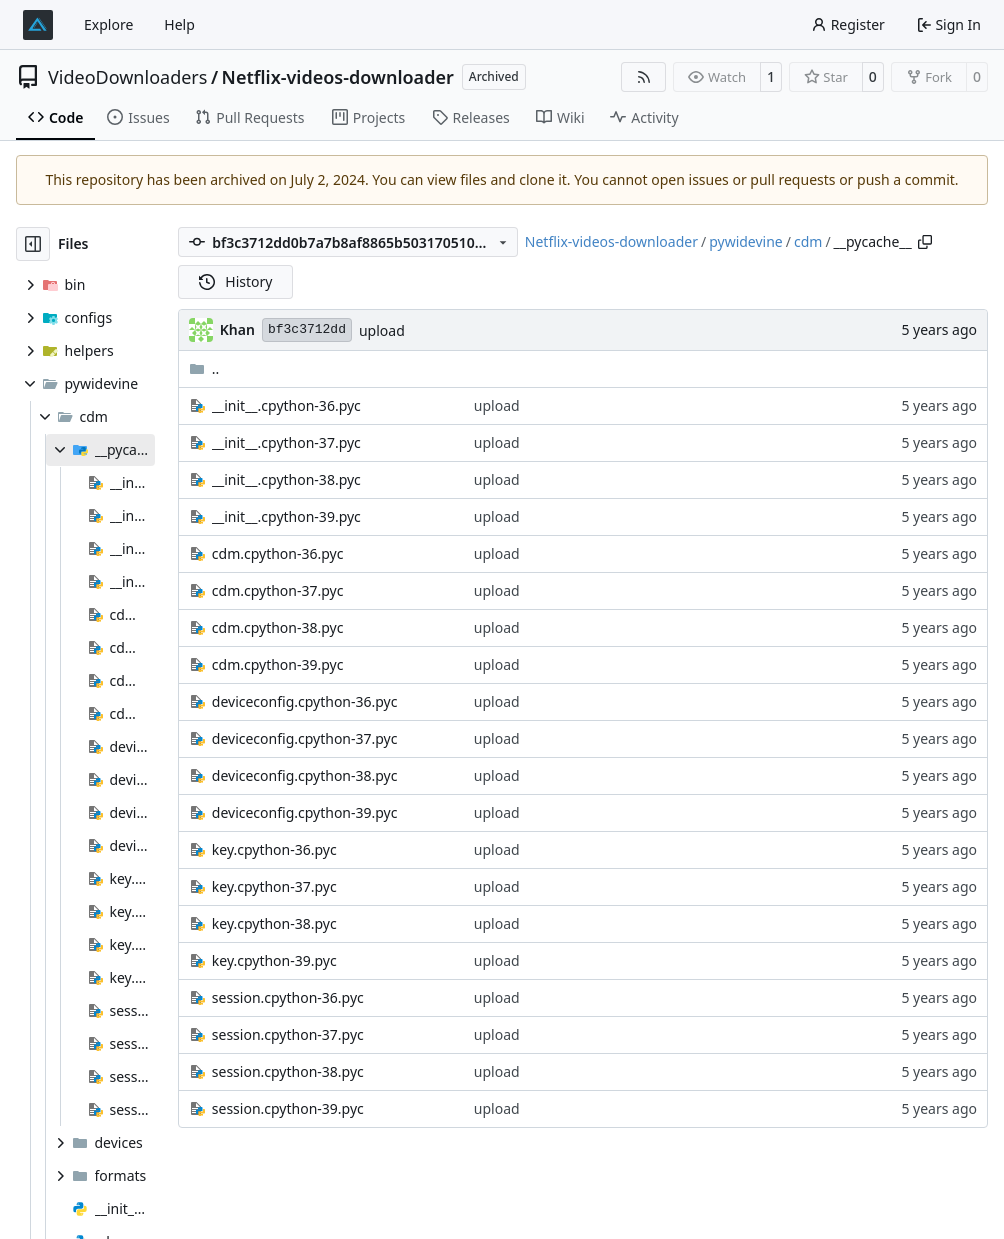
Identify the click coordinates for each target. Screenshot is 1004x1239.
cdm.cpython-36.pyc (278, 553)
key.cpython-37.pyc (274, 886)
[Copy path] (925, 242)
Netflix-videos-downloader (338, 77)
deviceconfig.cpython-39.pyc (305, 812)
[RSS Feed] (644, 77)
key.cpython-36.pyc (274, 849)
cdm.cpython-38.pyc (278, 627)
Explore (108, 24)
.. (204, 368)
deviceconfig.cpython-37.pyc (305, 738)
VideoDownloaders (127, 77)
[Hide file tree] (33, 244)
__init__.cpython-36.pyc (286, 405)
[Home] (38, 25)
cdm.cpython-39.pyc (278, 664)
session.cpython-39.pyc (288, 1108)
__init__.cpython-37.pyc (286, 442)
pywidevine (746, 241)
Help (179, 24)
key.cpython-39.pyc (274, 960)
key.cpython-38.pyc (274, 923)
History (236, 281)
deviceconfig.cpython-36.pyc (305, 701)
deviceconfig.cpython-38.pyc (305, 775)
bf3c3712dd (307, 329)
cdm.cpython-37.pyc (278, 590)
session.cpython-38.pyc (288, 1071)
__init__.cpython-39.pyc (286, 516)
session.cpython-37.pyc (288, 1034)
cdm (808, 241)
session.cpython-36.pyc (288, 997)
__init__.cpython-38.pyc (286, 479)
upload (382, 330)
